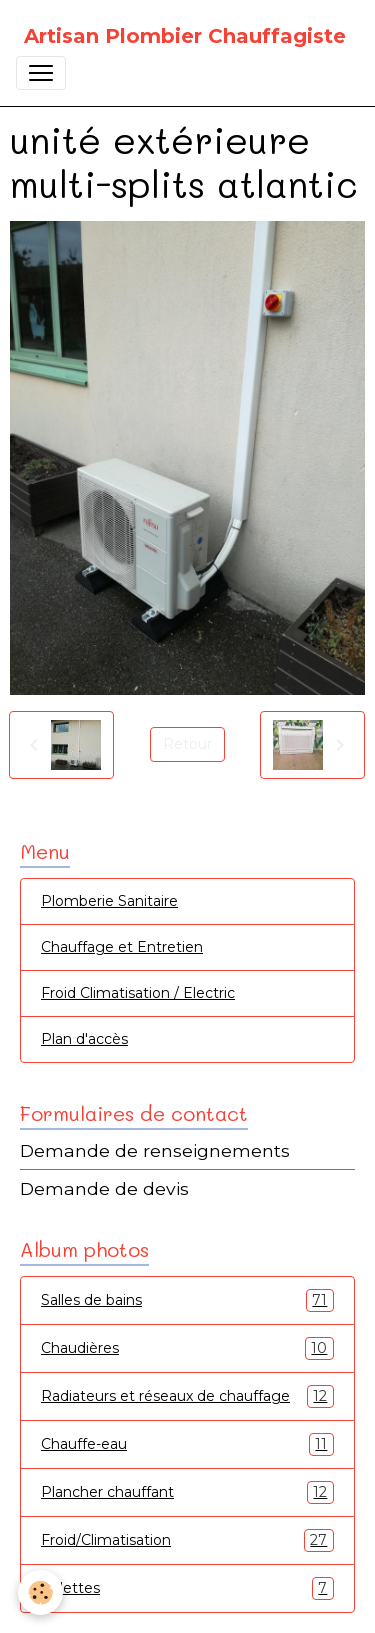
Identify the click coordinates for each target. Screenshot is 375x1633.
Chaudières (187, 1348)
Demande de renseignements (155, 1150)
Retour (187, 744)
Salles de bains (187, 1300)
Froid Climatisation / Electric (138, 993)
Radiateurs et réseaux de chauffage (187, 1396)
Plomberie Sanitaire (109, 901)
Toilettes (187, 1588)
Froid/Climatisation (187, 1540)
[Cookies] (40, 1592)
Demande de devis (104, 1188)
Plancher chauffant (187, 1492)
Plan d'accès (84, 1039)
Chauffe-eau (187, 1444)
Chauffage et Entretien (122, 947)
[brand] (185, 36)
